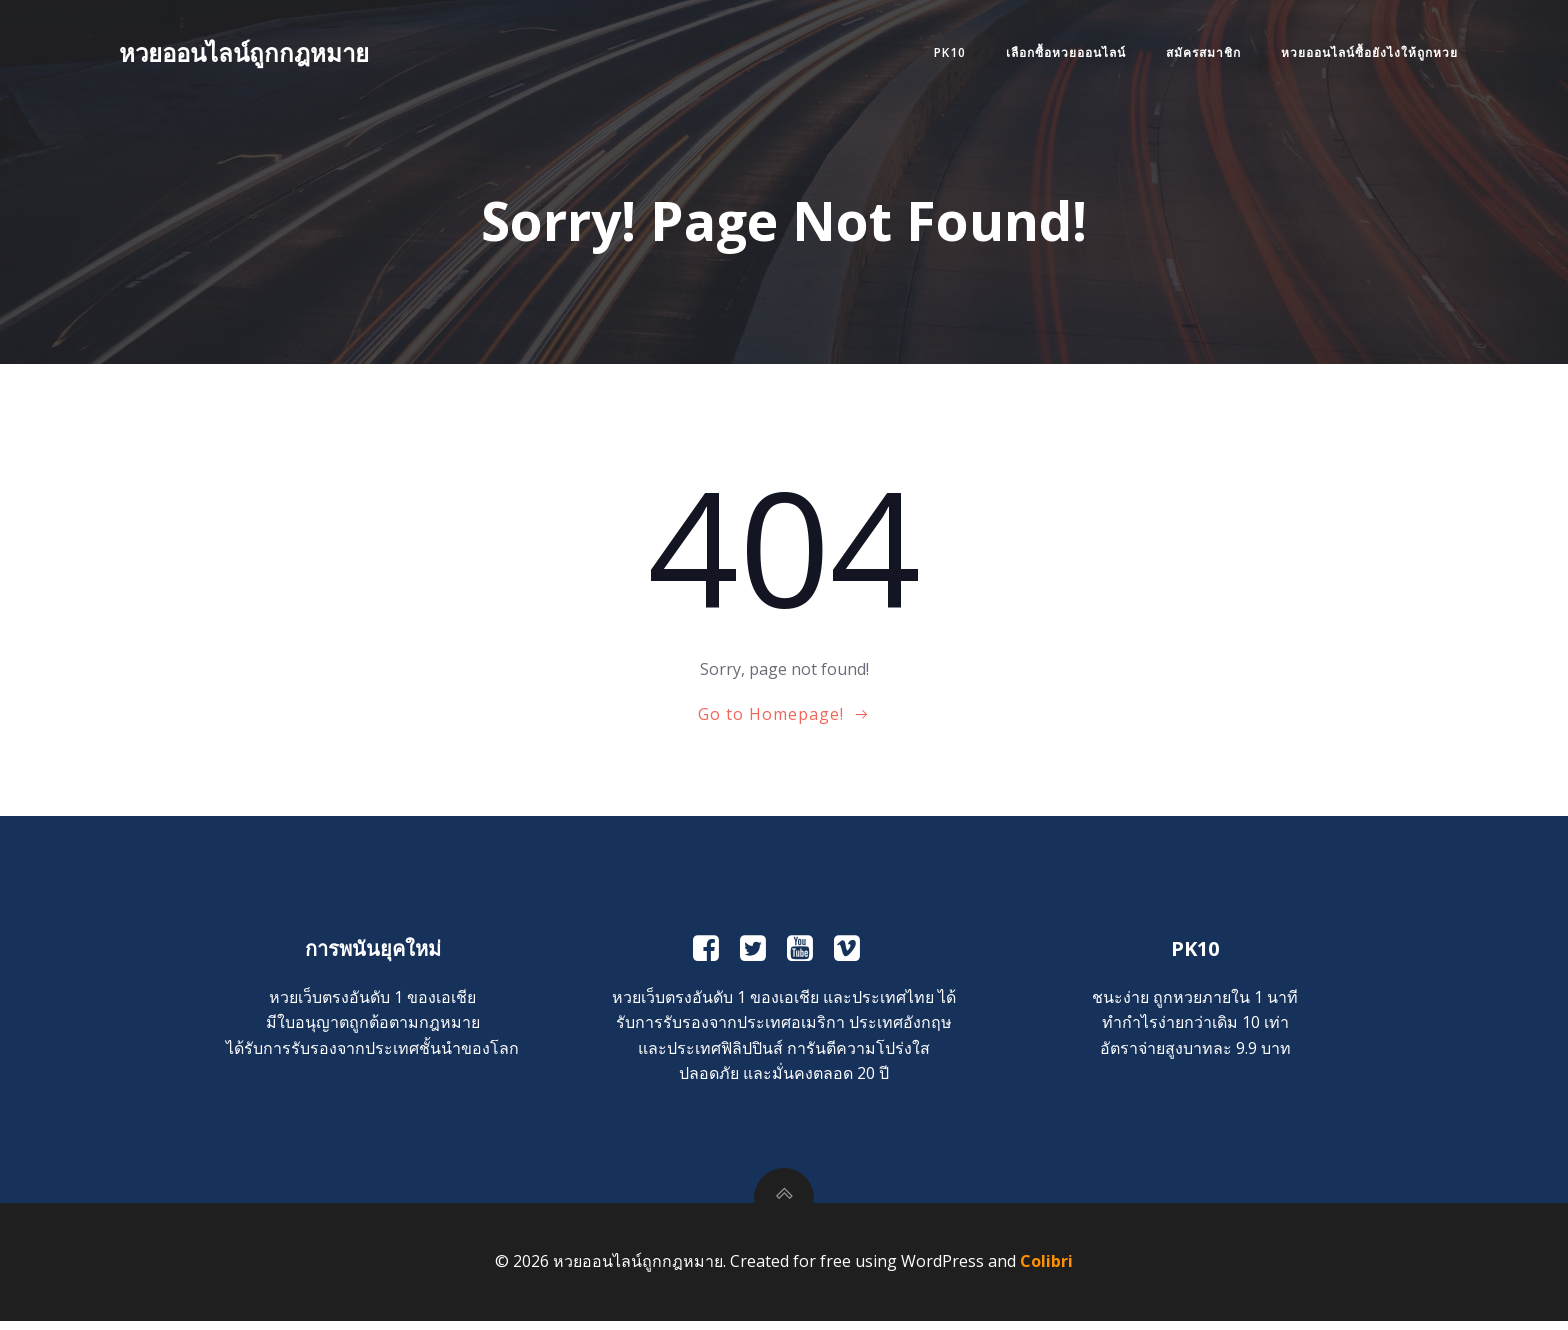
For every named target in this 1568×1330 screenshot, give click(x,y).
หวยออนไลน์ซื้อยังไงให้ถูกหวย (1365, 53)
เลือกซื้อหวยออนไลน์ (1062, 53)
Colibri (1046, 1271)
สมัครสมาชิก (1199, 53)
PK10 (946, 53)
